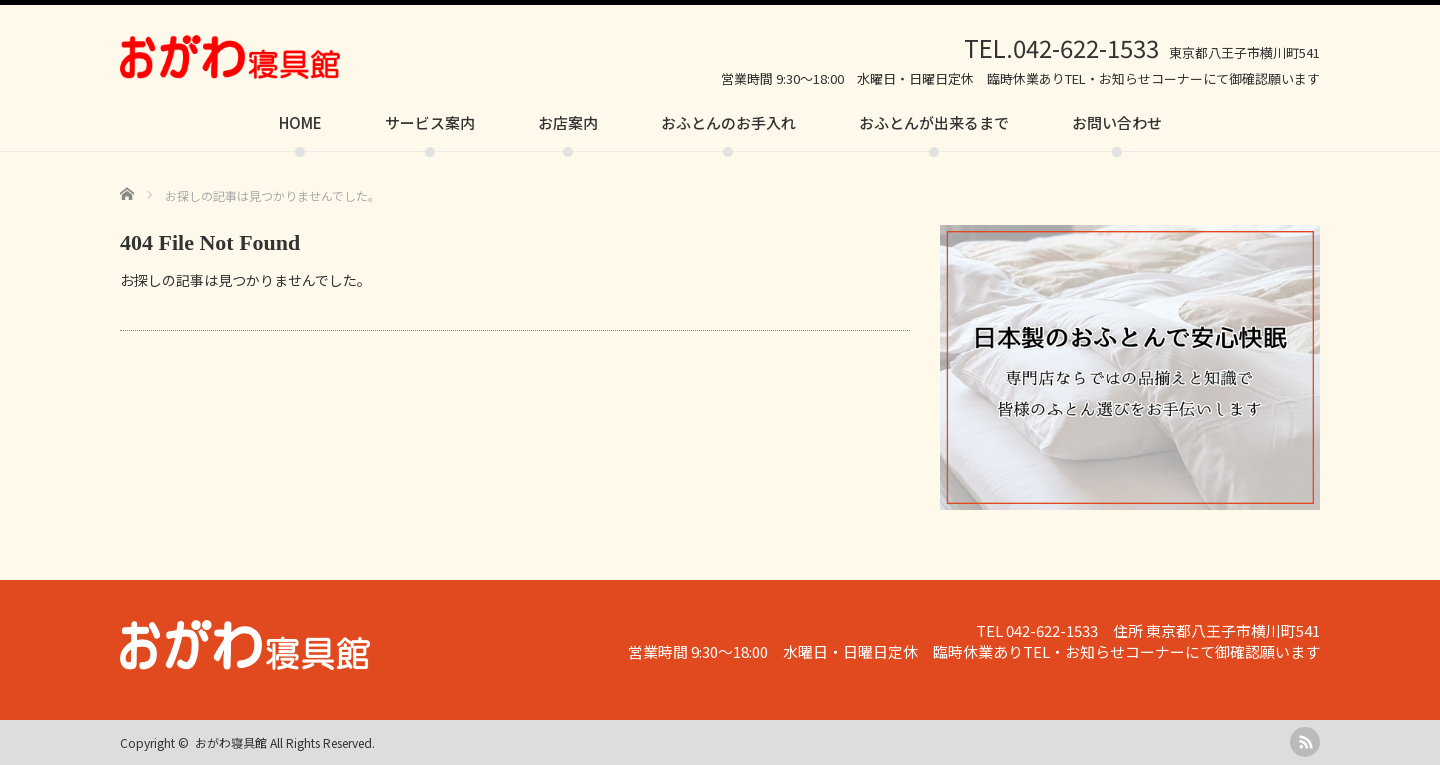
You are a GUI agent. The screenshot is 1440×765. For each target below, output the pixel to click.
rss (1305, 742)
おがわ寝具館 (231, 742)
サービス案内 (430, 122)
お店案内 (568, 122)
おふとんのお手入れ (728, 122)
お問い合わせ (1117, 122)
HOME (300, 122)
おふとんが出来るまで (934, 122)
